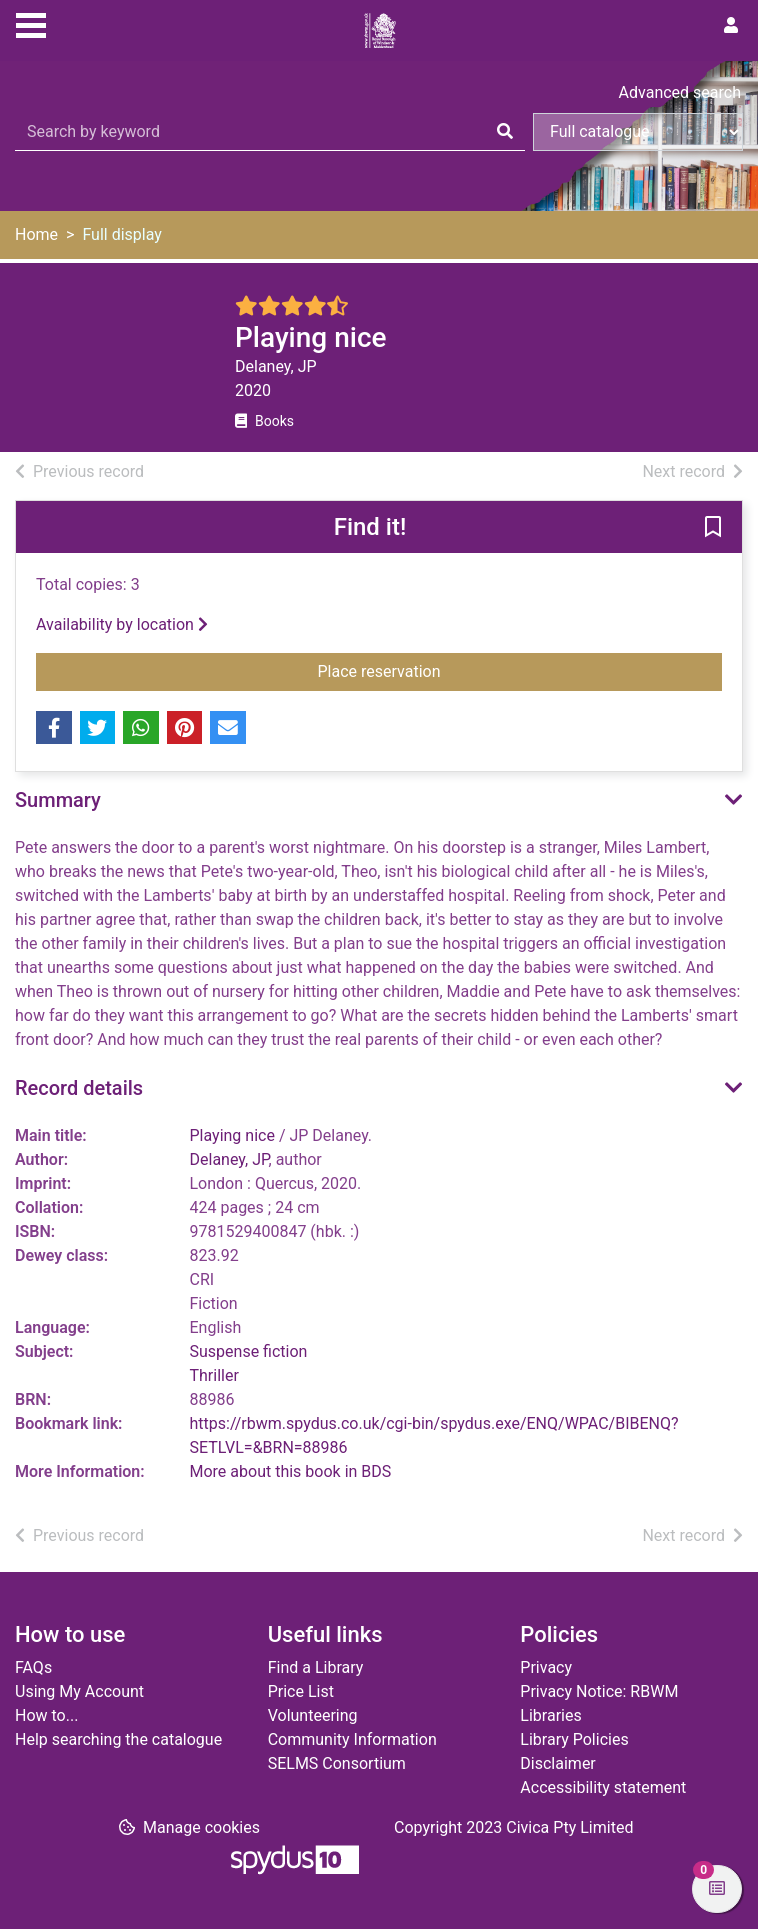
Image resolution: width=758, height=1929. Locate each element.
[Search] (505, 132)
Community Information (352, 1739)
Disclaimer (557, 1763)
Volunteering (313, 1715)
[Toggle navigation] (31, 23)
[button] (713, 528)
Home (36, 234)
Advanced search (680, 92)
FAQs (33, 1667)
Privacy (546, 1667)
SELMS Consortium (337, 1763)
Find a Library (316, 1667)
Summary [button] (58, 800)
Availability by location (122, 624)
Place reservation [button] (433, 670)
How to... (46, 1715)
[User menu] (731, 26)
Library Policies (574, 1739)
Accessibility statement (603, 1787)
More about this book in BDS (291, 1471)
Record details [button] (79, 1088)
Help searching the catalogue (118, 1739)
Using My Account (79, 1691)
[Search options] (638, 132)
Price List (301, 1691)
